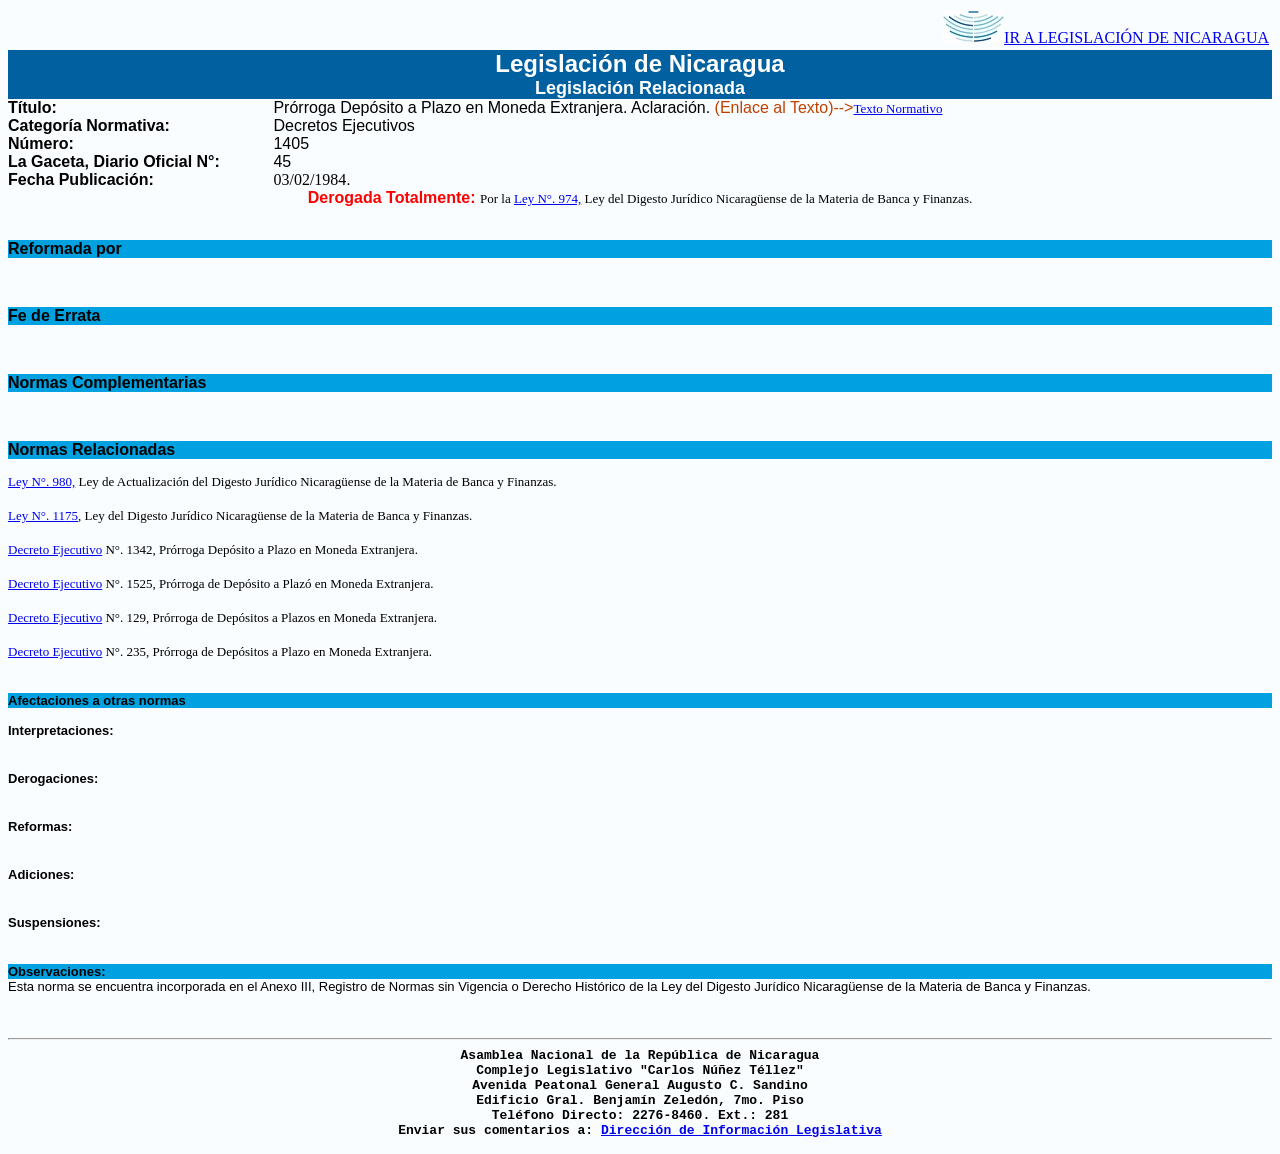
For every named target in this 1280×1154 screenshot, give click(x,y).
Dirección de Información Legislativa (741, 1130)
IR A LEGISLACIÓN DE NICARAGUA (1106, 37)
